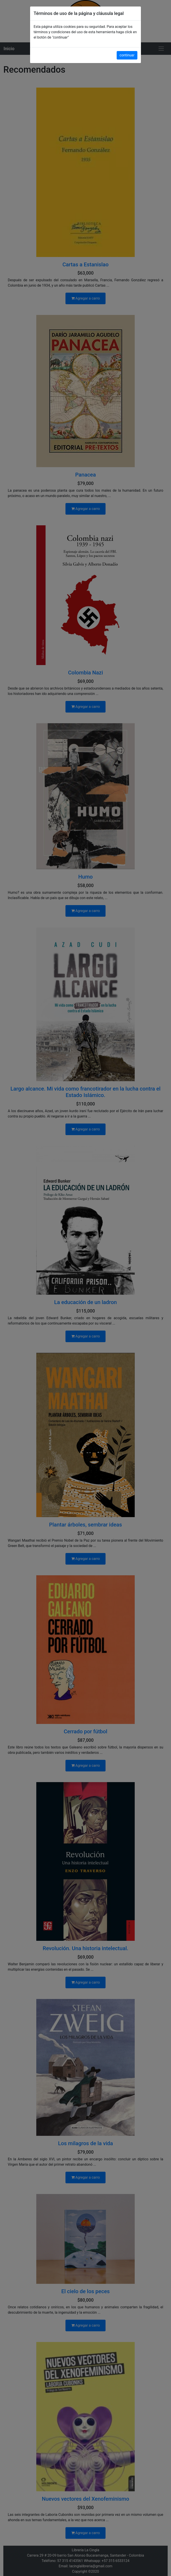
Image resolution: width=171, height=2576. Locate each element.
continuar (127, 55)
